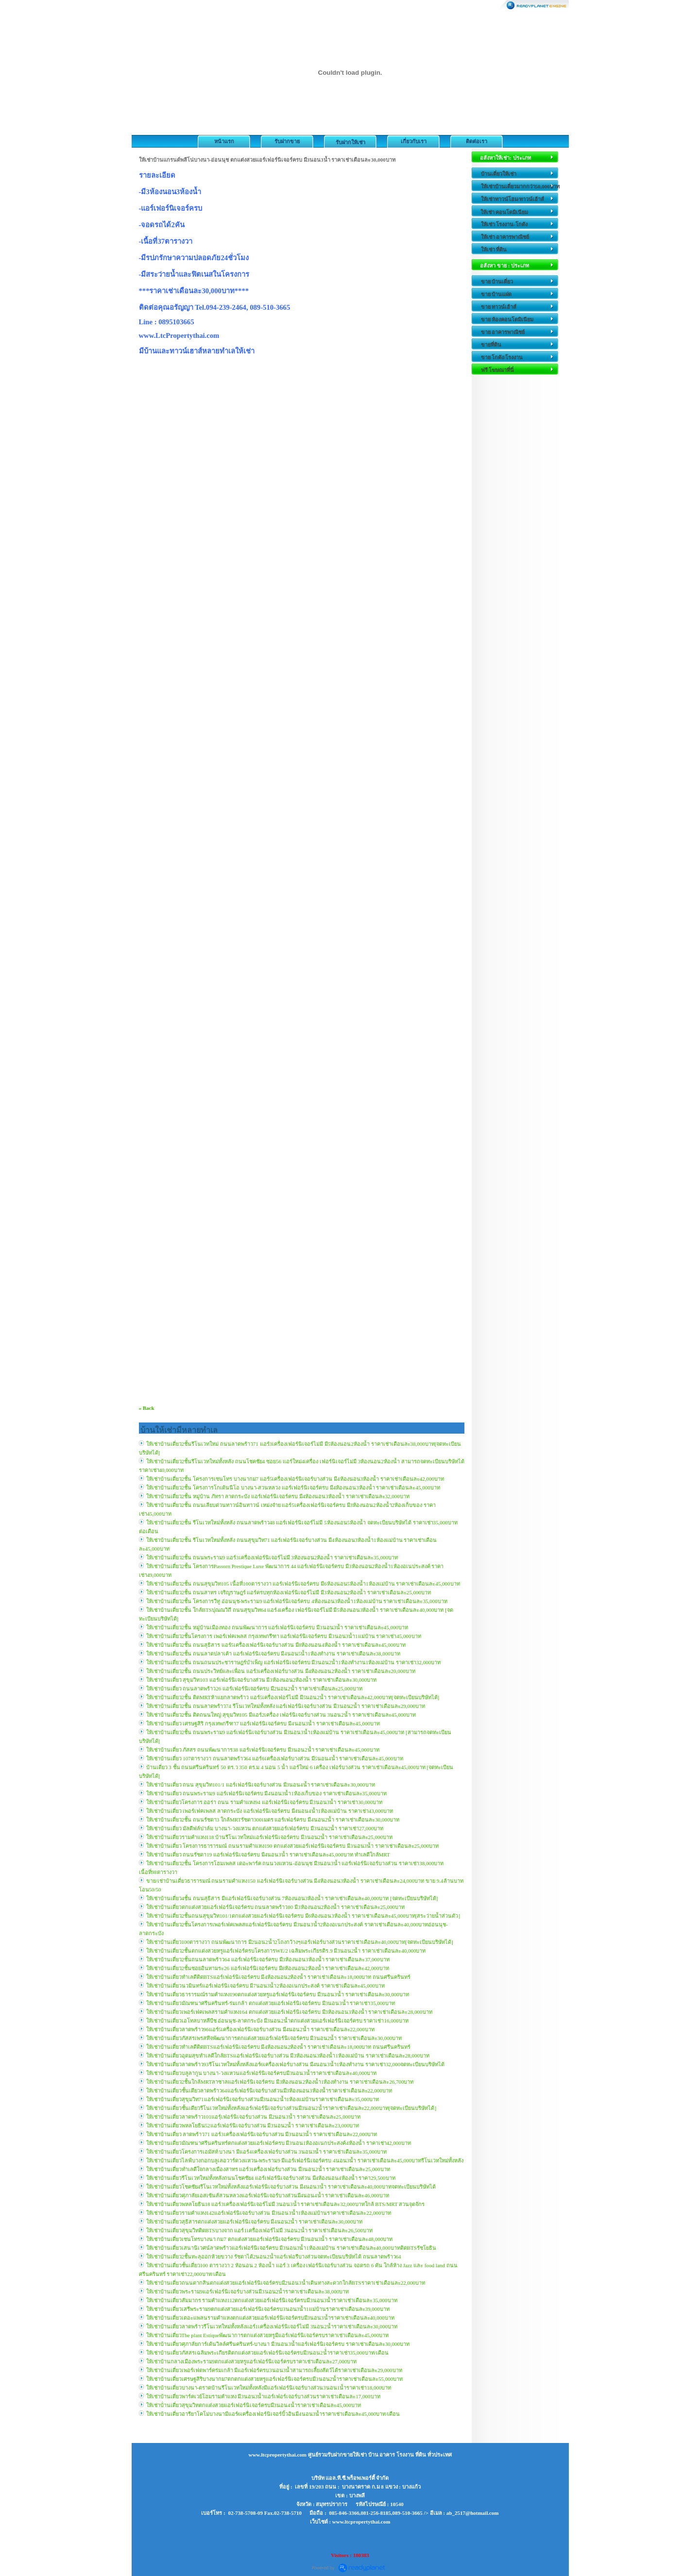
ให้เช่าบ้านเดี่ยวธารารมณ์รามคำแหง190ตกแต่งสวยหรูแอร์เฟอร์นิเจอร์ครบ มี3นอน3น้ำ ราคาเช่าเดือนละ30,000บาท (277, 1994)
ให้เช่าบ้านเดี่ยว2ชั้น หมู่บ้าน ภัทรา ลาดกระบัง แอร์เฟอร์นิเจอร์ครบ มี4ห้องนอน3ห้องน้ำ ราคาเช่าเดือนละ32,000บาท (278, 1496)
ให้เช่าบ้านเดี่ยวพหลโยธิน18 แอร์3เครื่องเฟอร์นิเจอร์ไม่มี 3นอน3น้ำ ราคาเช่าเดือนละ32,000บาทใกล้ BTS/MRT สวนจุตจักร (285, 2204)
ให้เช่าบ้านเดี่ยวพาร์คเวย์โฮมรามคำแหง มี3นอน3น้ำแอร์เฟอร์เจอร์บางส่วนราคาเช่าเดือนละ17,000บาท (263, 2396)
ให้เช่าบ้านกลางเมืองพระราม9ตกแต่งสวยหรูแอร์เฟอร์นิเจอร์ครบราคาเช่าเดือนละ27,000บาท (251, 2361)
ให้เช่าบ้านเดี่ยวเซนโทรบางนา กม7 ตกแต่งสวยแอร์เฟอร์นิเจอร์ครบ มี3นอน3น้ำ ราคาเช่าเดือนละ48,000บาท (269, 2239)
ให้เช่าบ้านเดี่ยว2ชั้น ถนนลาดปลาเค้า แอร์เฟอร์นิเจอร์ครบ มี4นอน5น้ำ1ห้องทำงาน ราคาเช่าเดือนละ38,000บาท (273, 1653)
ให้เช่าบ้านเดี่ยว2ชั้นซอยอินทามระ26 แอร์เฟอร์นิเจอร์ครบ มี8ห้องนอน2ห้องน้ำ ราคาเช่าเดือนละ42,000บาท (267, 1968)
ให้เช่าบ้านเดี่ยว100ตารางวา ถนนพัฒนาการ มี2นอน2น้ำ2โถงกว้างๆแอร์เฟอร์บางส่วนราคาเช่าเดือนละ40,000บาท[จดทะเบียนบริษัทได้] (299, 1942)
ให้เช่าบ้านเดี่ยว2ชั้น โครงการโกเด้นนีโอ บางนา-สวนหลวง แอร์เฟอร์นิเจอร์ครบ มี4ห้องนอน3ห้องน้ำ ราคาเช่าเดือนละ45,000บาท (293, 1487)
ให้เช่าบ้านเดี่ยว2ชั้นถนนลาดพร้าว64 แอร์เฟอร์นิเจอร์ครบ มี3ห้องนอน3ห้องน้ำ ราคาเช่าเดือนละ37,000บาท (268, 1959)
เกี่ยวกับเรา (414, 141)
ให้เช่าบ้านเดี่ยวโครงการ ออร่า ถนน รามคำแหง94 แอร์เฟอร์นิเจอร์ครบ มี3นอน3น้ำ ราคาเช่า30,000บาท (264, 1802)
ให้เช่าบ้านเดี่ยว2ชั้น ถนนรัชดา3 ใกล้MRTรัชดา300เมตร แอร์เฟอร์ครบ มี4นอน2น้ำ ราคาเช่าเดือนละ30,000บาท (273, 1820)
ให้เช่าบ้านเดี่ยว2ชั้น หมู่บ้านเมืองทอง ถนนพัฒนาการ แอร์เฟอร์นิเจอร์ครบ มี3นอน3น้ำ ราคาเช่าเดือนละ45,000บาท (277, 1627)
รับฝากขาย (287, 141)
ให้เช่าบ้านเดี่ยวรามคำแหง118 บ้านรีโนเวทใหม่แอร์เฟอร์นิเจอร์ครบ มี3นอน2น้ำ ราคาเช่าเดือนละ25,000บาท (269, 1837)
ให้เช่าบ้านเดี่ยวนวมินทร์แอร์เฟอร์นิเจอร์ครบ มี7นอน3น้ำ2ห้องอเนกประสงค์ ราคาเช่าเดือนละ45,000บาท (265, 1986)
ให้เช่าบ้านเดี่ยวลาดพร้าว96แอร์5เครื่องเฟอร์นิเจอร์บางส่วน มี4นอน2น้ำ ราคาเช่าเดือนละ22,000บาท (260, 2029)
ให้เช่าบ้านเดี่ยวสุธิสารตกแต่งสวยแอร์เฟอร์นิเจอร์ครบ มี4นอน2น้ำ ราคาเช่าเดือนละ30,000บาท (254, 2222)
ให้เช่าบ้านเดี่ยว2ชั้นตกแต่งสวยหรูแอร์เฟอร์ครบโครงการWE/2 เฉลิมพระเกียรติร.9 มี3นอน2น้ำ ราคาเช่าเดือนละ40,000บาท (286, 1951)
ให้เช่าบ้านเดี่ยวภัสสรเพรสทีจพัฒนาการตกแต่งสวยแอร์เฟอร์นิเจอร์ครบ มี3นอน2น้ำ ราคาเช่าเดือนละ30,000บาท (274, 2038)
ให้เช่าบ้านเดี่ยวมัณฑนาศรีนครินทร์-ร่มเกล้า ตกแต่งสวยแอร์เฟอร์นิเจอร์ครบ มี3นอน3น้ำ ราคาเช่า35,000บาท (270, 2003)
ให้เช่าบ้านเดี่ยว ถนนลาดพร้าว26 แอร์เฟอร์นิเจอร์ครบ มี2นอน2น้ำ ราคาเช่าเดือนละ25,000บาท (254, 1688)
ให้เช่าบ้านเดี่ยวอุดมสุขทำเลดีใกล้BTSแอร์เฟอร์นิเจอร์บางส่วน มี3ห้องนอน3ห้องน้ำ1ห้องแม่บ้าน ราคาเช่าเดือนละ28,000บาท (287, 2055)
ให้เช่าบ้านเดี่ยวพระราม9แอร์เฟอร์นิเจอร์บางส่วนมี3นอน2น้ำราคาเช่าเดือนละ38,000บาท (247, 2291)
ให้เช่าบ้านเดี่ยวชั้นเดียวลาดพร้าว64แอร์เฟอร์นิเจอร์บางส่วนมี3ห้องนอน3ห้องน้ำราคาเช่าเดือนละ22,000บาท (269, 2090)
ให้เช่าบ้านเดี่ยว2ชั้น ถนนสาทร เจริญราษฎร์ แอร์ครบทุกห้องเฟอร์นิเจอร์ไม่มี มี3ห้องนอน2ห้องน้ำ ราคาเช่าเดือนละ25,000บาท (288, 1592)
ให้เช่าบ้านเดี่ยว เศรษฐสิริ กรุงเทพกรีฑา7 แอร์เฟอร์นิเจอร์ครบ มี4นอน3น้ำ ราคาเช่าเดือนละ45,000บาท (263, 1723)
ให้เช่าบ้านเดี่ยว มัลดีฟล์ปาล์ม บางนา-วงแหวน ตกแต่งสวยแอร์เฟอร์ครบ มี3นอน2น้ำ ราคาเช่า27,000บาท (265, 1828)
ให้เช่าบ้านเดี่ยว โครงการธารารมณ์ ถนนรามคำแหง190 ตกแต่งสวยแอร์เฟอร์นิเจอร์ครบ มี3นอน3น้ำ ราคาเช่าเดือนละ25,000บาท (292, 1846)
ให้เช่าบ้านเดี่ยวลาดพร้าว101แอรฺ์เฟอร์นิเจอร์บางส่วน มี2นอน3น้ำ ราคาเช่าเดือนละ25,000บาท (253, 2117)
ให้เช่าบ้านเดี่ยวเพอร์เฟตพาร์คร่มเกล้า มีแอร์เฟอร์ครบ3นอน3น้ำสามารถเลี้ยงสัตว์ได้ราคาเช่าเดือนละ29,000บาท (274, 2370)
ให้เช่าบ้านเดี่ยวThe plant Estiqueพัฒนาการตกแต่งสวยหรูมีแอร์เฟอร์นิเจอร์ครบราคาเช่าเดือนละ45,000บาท (267, 2335)
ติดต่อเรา (476, 141)
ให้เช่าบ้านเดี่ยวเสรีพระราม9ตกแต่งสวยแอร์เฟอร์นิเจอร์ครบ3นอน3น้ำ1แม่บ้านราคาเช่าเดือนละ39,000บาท (268, 2309)
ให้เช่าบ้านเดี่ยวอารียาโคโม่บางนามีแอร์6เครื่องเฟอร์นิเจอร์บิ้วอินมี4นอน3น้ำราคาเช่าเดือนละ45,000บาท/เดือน (273, 2414)
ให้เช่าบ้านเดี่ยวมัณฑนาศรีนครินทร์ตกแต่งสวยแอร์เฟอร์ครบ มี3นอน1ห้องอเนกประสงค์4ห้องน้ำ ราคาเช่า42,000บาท (278, 2143)
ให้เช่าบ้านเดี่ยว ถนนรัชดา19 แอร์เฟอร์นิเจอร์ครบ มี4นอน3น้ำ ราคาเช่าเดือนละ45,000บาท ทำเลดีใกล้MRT (268, 1854)
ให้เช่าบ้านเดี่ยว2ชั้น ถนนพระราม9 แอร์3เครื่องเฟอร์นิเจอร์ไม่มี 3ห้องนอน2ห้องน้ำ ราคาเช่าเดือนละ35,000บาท (272, 1557)
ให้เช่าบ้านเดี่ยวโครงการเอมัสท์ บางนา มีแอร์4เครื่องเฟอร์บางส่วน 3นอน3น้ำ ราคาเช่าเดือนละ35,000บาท (266, 2152)
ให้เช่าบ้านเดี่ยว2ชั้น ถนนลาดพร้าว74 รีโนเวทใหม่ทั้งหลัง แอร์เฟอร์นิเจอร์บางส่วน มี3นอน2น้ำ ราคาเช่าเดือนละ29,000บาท (286, 1706)
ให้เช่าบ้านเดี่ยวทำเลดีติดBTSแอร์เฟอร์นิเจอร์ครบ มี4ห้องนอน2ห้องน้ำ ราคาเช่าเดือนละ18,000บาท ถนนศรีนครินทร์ (278, 1977)
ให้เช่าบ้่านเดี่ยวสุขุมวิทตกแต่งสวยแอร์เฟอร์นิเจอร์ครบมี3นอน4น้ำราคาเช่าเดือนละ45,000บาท (253, 2405)
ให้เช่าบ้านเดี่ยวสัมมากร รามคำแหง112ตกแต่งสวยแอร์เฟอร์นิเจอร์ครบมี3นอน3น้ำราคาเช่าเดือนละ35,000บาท (271, 2300)
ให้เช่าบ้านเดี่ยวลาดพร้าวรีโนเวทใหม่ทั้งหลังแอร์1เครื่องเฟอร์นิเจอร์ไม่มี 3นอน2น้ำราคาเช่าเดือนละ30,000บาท (272, 2326)
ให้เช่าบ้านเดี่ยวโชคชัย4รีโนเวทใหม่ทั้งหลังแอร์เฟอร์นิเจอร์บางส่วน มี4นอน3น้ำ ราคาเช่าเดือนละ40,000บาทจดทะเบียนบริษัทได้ (291, 2187)
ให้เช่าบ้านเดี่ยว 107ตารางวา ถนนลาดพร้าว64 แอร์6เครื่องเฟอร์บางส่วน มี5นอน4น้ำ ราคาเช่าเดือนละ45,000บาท (274, 1758)
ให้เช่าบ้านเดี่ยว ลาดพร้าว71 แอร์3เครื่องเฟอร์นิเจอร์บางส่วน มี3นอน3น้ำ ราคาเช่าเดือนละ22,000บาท (261, 2134)
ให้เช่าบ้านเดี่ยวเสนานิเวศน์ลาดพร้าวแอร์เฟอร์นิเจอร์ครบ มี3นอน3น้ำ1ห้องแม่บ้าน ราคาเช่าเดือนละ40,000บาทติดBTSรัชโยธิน (291, 2248)
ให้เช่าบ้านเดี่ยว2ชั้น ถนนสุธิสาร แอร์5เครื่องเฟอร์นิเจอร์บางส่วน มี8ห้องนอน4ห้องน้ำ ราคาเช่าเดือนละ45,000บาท (276, 1645)
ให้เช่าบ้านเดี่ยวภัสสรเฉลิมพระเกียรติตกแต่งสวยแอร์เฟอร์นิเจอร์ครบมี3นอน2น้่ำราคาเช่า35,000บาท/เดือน (267, 2353)
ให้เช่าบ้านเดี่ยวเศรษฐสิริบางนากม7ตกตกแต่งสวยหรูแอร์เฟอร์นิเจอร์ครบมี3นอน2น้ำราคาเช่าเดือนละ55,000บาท (274, 2379)
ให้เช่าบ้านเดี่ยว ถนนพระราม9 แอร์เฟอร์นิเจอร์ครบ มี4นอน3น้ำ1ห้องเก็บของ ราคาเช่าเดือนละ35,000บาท (266, 1793)
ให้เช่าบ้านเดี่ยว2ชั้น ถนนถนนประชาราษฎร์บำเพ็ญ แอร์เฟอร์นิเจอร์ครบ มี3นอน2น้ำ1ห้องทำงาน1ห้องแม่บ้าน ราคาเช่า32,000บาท (293, 1662)
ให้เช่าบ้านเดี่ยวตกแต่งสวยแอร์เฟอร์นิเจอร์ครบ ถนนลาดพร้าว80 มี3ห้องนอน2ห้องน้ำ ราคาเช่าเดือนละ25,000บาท (275, 1907)
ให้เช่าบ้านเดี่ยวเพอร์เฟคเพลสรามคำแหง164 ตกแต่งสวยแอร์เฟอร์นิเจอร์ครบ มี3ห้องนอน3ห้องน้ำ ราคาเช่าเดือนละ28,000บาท (289, 2012)
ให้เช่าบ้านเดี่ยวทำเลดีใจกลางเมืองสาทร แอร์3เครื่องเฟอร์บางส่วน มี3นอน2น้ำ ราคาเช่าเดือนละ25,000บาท (268, 2169)
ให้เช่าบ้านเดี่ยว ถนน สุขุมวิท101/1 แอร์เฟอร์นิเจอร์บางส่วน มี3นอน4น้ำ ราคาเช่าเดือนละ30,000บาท (260, 1785)
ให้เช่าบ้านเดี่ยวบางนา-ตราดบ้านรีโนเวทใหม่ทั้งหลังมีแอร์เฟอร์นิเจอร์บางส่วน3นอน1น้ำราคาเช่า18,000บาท (269, 2388)
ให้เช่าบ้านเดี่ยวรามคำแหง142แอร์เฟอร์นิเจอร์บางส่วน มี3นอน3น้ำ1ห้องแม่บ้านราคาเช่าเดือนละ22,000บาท (268, 2213)
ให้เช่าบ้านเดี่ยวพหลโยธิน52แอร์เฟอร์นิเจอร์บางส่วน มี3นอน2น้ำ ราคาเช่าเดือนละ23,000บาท (252, 2125)
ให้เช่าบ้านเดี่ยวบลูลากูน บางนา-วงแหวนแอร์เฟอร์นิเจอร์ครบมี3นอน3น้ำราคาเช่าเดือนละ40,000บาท (261, 2073)
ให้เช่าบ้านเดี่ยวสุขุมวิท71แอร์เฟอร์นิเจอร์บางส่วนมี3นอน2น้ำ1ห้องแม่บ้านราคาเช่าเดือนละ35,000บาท (262, 2099)
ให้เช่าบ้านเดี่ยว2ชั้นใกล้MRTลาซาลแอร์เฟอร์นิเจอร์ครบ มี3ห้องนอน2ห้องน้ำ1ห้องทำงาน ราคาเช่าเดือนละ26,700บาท (280, 2082)
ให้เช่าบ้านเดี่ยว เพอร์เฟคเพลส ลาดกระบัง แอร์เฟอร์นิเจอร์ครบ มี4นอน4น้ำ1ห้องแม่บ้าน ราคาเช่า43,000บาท (269, 1811)
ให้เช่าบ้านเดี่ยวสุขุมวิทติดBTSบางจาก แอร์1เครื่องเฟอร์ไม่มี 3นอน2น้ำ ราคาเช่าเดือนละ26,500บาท (259, 2230)
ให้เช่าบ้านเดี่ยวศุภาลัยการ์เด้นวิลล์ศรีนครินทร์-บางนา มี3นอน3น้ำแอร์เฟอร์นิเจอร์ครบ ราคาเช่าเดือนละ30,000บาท (278, 2344)
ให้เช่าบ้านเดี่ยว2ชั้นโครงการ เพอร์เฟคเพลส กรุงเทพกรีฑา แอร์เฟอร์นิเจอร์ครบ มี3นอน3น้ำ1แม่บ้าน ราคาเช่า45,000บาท (283, 1636)
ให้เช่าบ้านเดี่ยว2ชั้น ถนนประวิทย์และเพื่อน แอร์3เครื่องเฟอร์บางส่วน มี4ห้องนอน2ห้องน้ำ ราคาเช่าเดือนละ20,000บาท (280, 1671)
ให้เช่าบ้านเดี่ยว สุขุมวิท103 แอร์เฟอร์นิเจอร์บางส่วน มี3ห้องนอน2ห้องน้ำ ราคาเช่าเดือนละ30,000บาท (261, 1680)
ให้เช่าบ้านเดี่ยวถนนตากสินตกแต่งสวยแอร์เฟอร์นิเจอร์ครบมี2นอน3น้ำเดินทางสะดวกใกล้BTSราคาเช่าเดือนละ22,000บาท (285, 2283)
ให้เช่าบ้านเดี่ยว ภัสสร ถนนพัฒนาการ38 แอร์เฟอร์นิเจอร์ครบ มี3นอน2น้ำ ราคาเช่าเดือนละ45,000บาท (262, 1750)
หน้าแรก (224, 141)
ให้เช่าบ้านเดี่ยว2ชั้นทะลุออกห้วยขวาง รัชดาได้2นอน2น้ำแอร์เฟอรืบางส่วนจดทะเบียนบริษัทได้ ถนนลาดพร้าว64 (273, 2256)
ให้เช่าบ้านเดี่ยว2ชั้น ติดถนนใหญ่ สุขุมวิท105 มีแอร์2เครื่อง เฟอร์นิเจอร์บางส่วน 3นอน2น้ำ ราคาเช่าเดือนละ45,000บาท (281, 1715)
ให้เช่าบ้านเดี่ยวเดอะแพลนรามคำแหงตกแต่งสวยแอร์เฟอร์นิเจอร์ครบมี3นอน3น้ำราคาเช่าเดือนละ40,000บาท (270, 2318)
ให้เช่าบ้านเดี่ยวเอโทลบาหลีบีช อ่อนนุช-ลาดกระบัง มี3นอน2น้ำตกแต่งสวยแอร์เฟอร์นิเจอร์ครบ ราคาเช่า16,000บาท (277, 2021)
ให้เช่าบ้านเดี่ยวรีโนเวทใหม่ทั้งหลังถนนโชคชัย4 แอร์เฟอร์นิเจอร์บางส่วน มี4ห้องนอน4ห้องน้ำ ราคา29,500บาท (270, 2178)
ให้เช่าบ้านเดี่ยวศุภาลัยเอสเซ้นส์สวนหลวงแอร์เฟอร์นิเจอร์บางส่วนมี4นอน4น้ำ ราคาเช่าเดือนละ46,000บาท (267, 2195)
